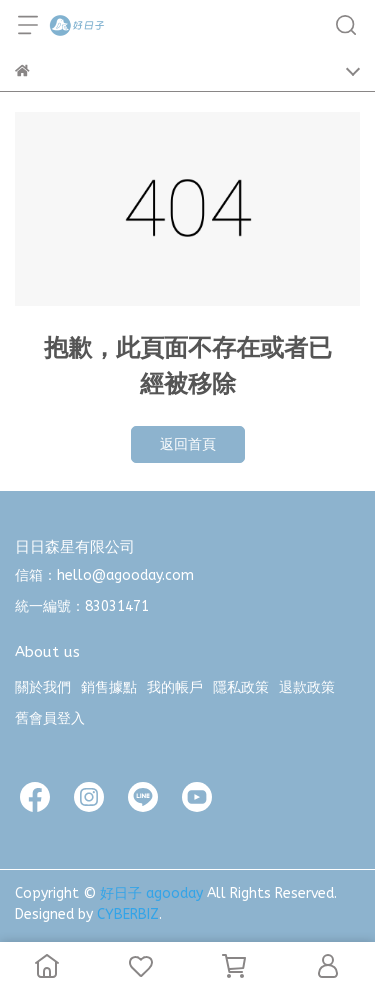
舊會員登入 (50, 718)
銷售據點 (109, 687)
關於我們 (43, 687)
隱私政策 (241, 687)
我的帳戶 (175, 687)
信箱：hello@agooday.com (104, 575)
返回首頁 (188, 444)
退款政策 (307, 687)
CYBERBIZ (128, 914)
